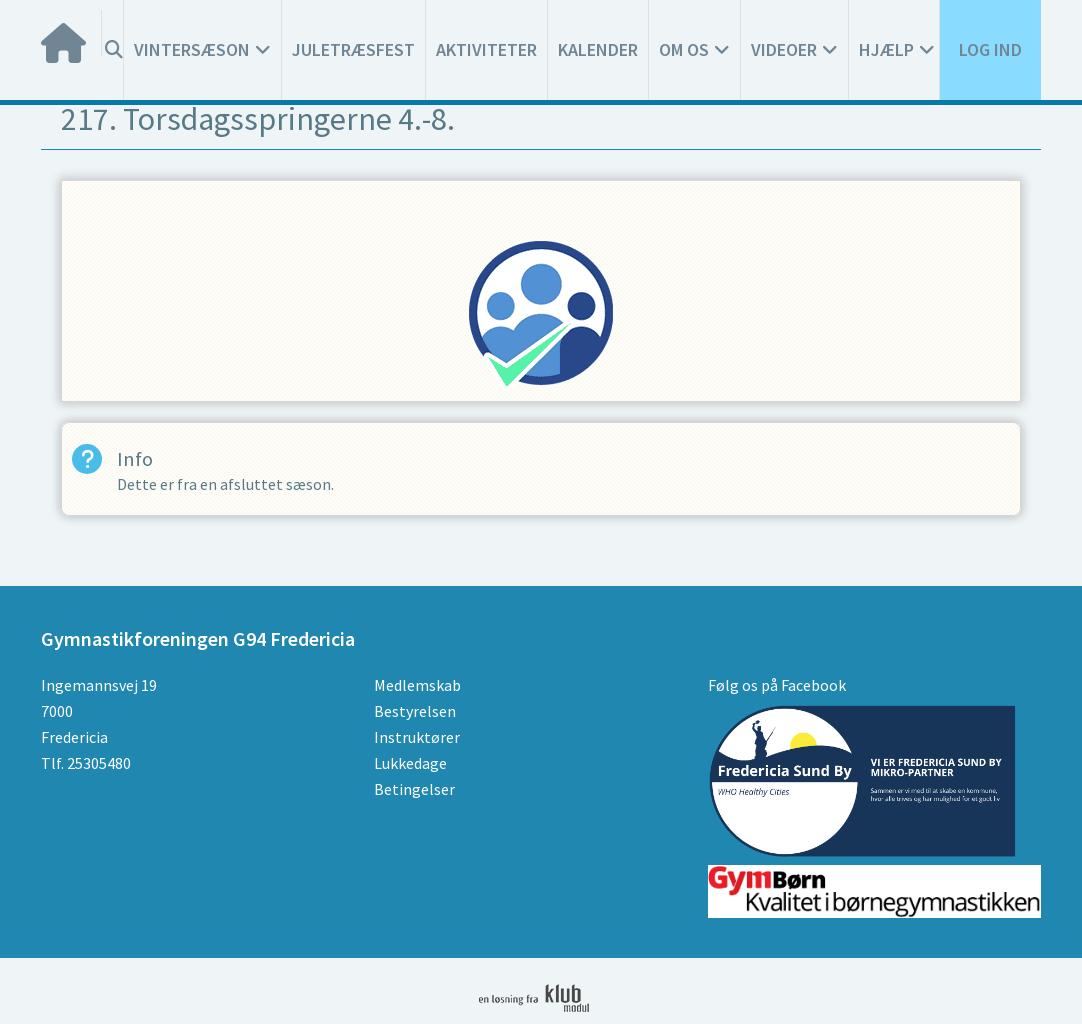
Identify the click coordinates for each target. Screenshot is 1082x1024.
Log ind (990, 49)
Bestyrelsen (415, 711)
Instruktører (417, 737)
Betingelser (414, 789)
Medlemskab (417, 685)
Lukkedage (410, 763)
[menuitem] (71, 33)
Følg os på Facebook (777, 685)
